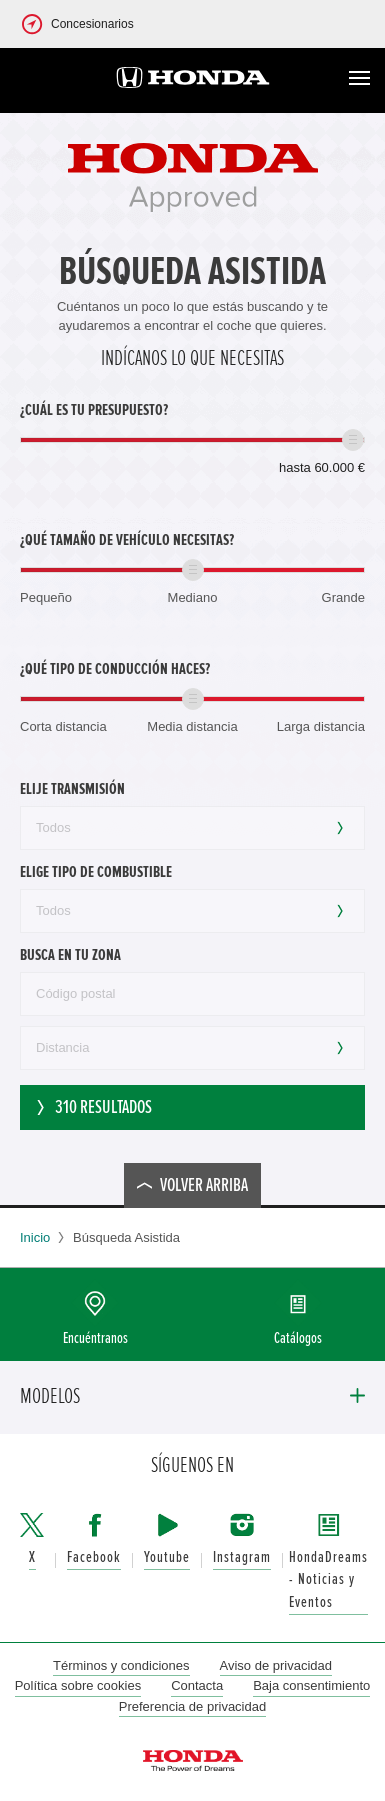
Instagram (242, 1557)
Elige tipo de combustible (96, 872)
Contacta (197, 1685)
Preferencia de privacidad (192, 1706)
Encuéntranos (95, 1338)
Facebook (94, 1557)
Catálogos (298, 1338)
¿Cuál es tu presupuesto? (94, 410)
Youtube (167, 1557)
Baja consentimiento (311, 1685)
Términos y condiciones (121, 1665)
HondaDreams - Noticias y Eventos (328, 1580)
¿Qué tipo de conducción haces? (115, 669)
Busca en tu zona (70, 955)
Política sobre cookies (78, 1685)
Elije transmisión (72, 789)
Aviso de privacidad (276, 1665)
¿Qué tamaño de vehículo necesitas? (127, 540)
